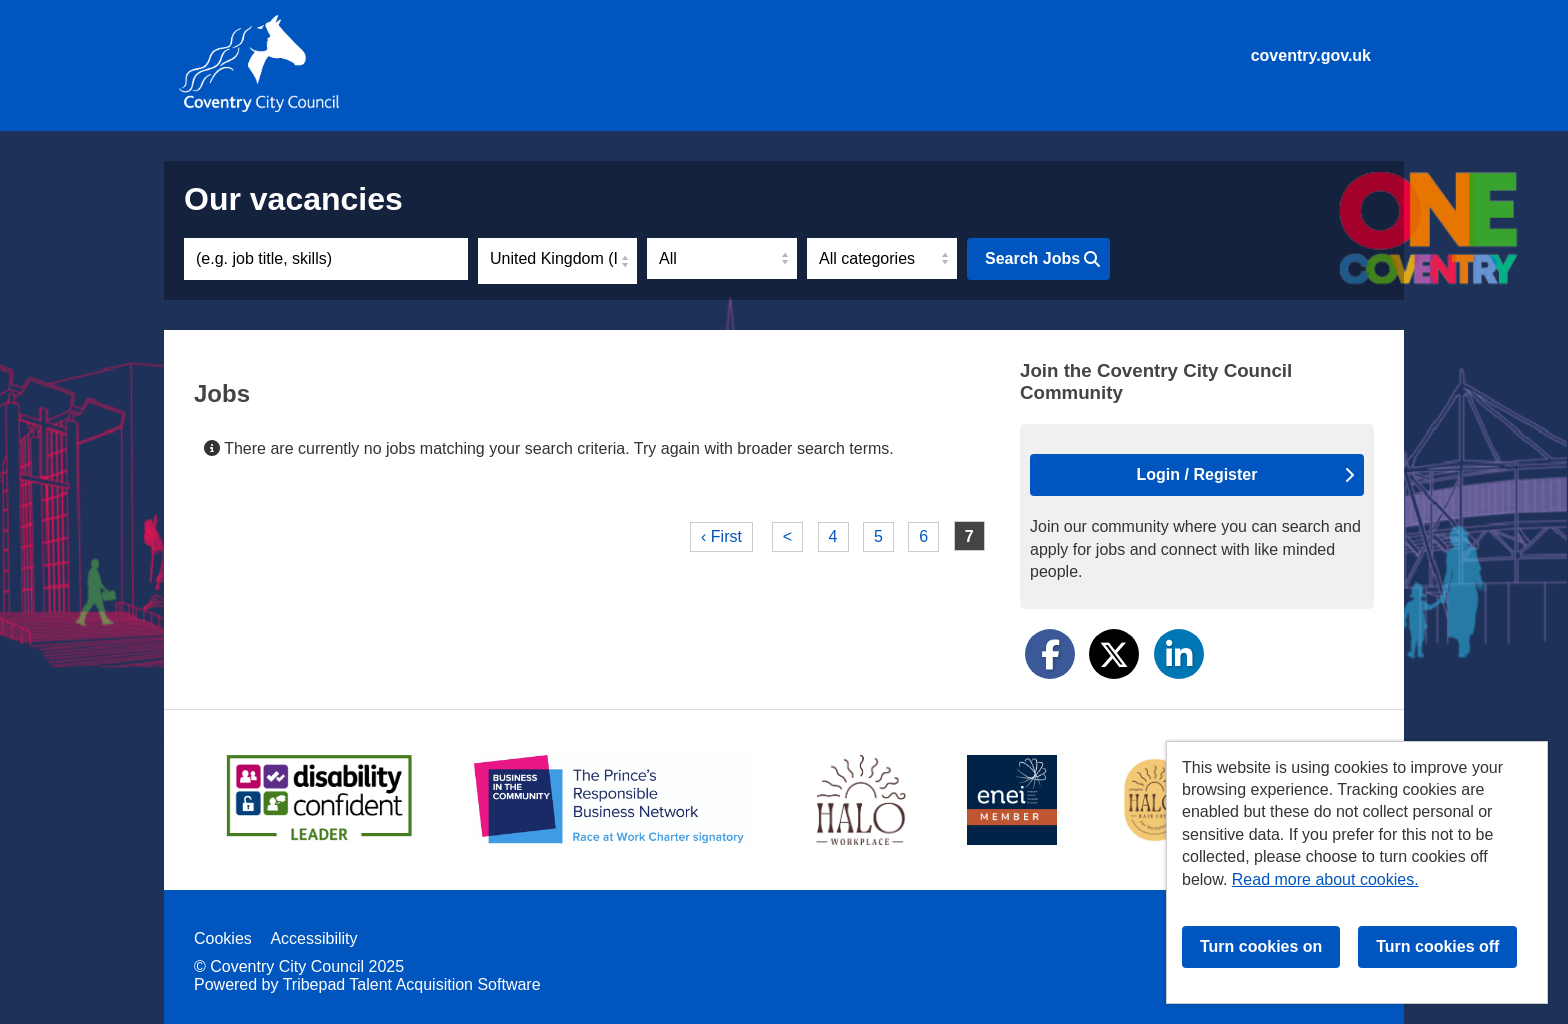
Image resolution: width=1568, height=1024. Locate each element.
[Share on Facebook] (1050, 654)
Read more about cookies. (1325, 879)
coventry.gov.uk (1311, 55)
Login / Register (1245, 474)
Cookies (223, 938)
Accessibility (313, 938)
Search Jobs (1042, 258)
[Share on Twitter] (1114, 654)
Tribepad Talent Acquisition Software (412, 984)
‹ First (721, 536)
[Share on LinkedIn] (1179, 654)
